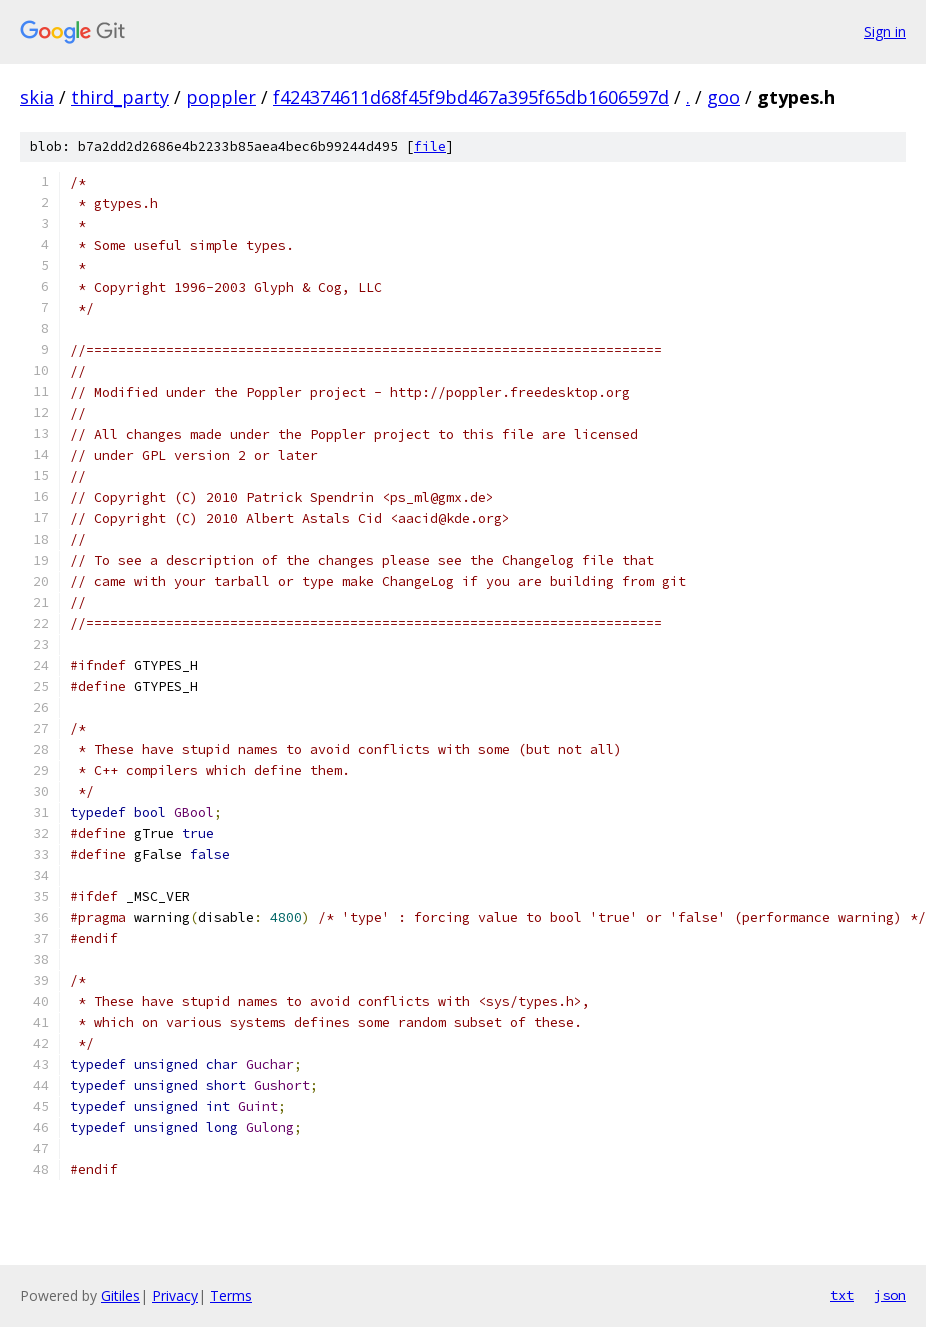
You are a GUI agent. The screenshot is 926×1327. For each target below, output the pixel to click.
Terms (231, 1295)
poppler (221, 97)
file (430, 146)
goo (723, 97)
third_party (120, 97)
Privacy (175, 1295)
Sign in (885, 31)
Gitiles (120, 1295)
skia (37, 97)
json (890, 1295)
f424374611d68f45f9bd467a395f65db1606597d (471, 97)
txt (842, 1295)
